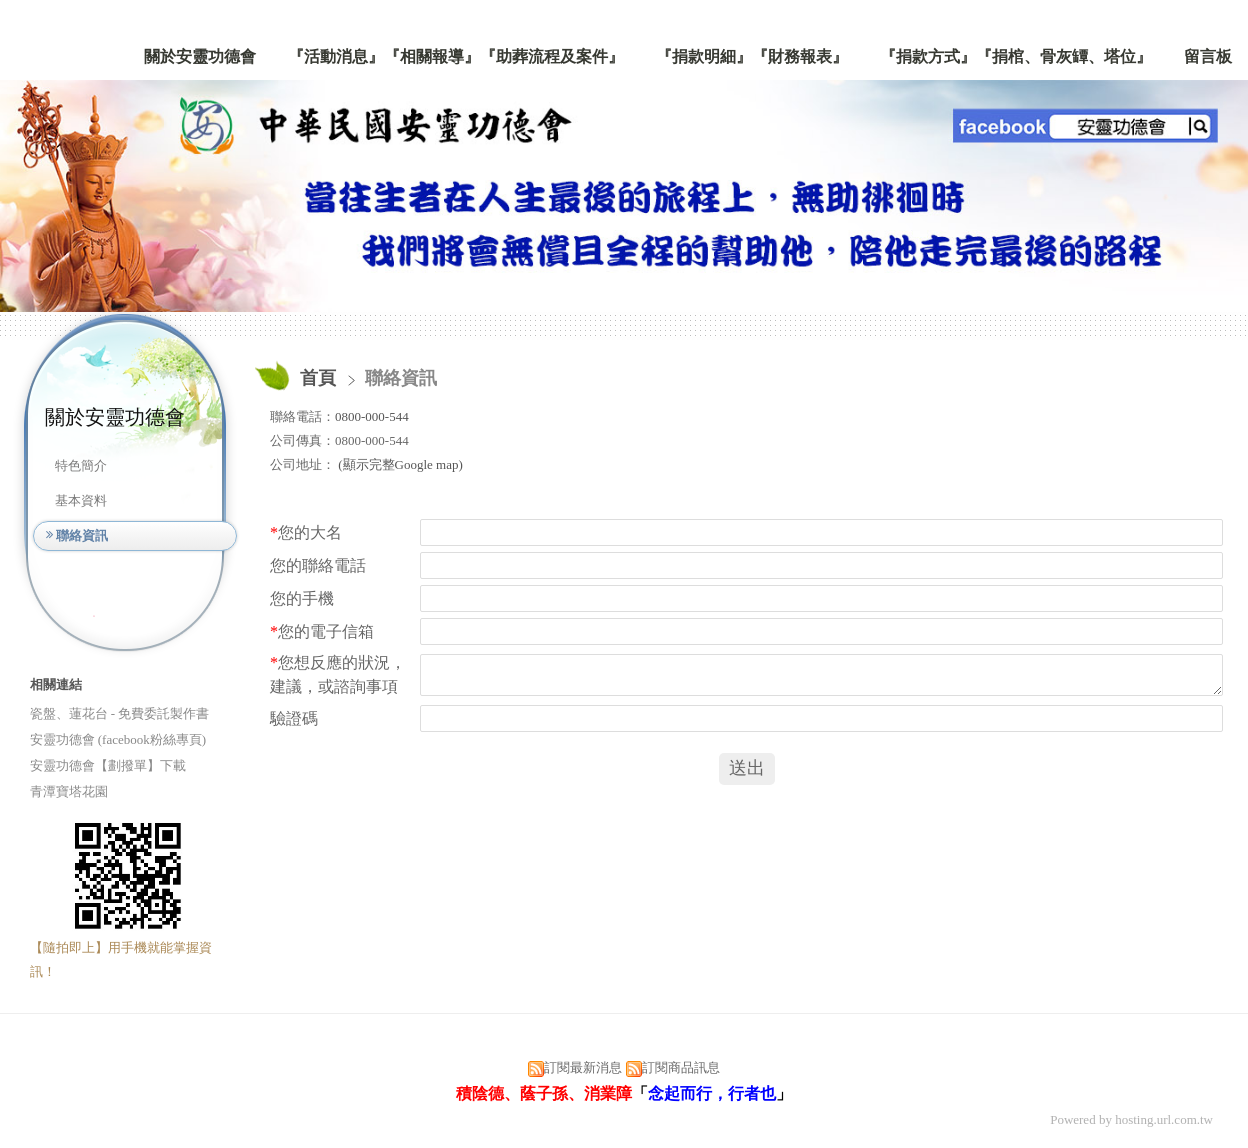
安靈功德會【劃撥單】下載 (108, 765)
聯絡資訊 (82, 535)
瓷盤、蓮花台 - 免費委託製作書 (120, 713)
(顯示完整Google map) (399, 464)
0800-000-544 (372, 416)
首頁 (318, 378)
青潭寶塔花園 (69, 791)
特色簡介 (81, 465)
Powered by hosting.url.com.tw (1131, 1119)
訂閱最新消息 (583, 1067)
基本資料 (81, 500)
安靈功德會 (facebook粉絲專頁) (118, 739)
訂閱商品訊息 (681, 1067)
